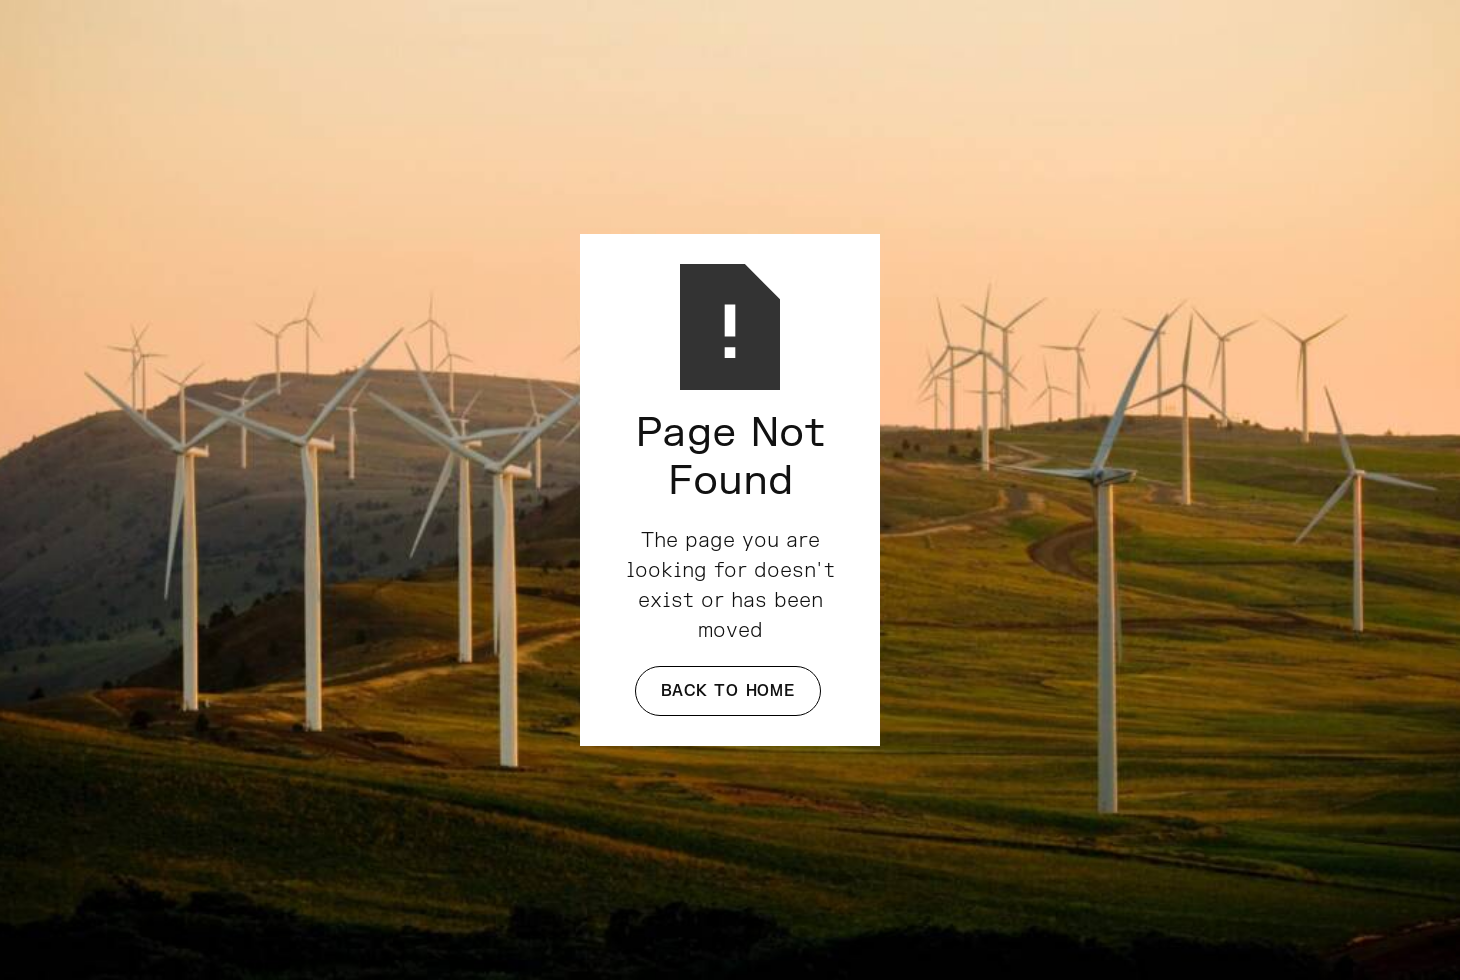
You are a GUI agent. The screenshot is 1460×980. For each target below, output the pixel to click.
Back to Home (728, 691)
